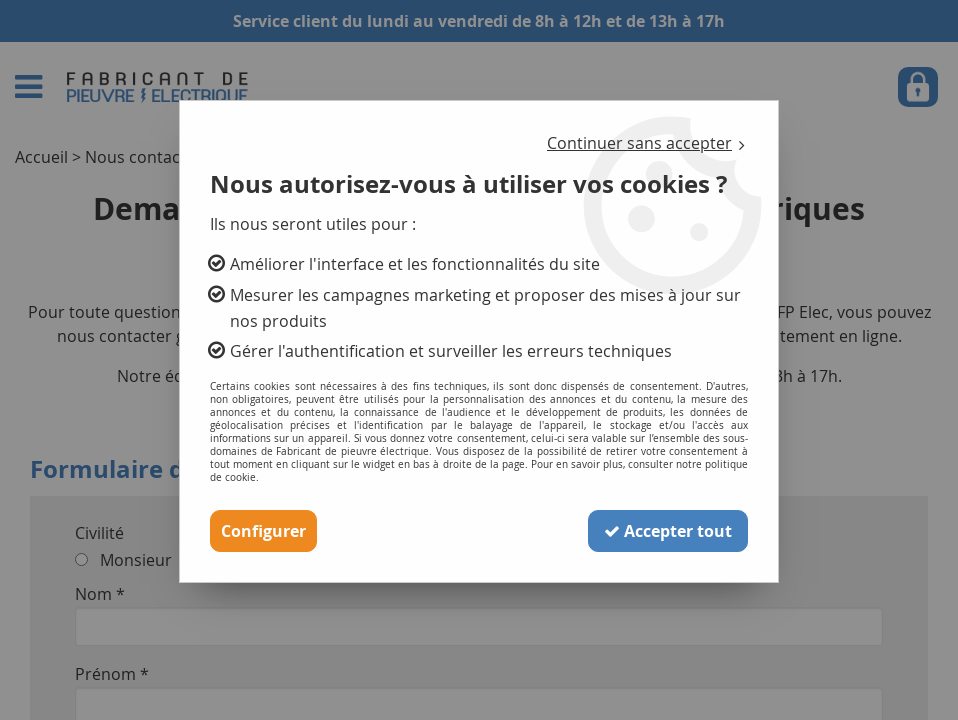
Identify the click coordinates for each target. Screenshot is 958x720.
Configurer (263, 531)
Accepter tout (668, 531)
